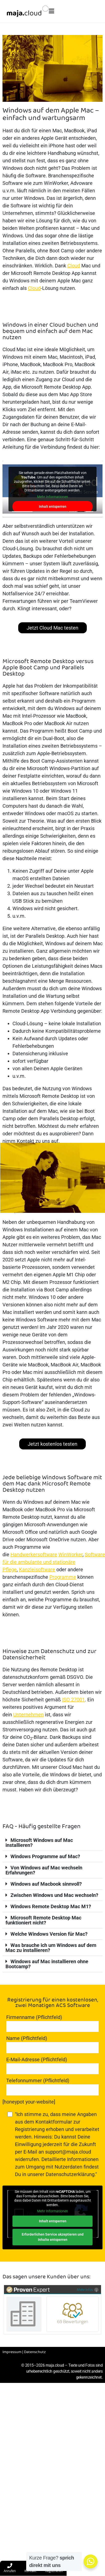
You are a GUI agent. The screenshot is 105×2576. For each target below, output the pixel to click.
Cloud (73, 266)
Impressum (11, 2352)
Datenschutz (35, 2352)
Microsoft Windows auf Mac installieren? (39, 1842)
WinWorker (70, 1555)
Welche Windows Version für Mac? (49, 1934)
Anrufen (10, 2568)
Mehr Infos (88, 2289)
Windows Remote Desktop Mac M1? (50, 1906)
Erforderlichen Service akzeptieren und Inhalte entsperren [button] (53, 2236)
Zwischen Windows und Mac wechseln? (54, 1895)
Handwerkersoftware (33, 1555)
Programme (62, 1577)
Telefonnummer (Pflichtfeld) (52, 2087)
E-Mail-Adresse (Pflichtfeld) (52, 2065)
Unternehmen (28, 1715)
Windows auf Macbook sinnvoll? (46, 1884)
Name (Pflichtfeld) (52, 2044)
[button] (52, 1843)
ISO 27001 (73, 1700)
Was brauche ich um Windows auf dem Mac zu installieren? (50, 1947)
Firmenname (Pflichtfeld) (52, 2023)
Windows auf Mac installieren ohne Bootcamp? (46, 1963)
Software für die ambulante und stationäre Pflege (53, 1562)
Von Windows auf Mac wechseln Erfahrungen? (43, 1870)
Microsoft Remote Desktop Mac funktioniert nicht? (43, 1920)
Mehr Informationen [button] (52, 497)
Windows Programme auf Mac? (45, 1856)
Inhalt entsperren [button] (52, 506)
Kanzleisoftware (37, 1570)
